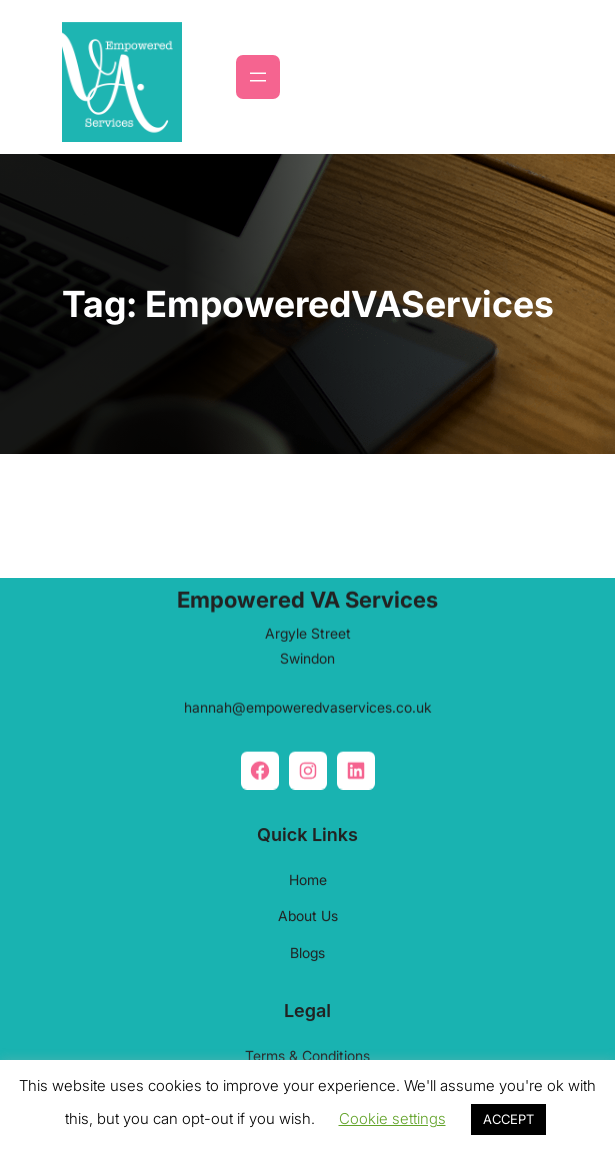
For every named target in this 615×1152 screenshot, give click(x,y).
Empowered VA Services (307, 595)
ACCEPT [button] (508, 1119)
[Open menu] (258, 77)
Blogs (307, 947)
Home (308, 874)
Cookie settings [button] (392, 1118)
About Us (308, 910)
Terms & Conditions (307, 1050)
